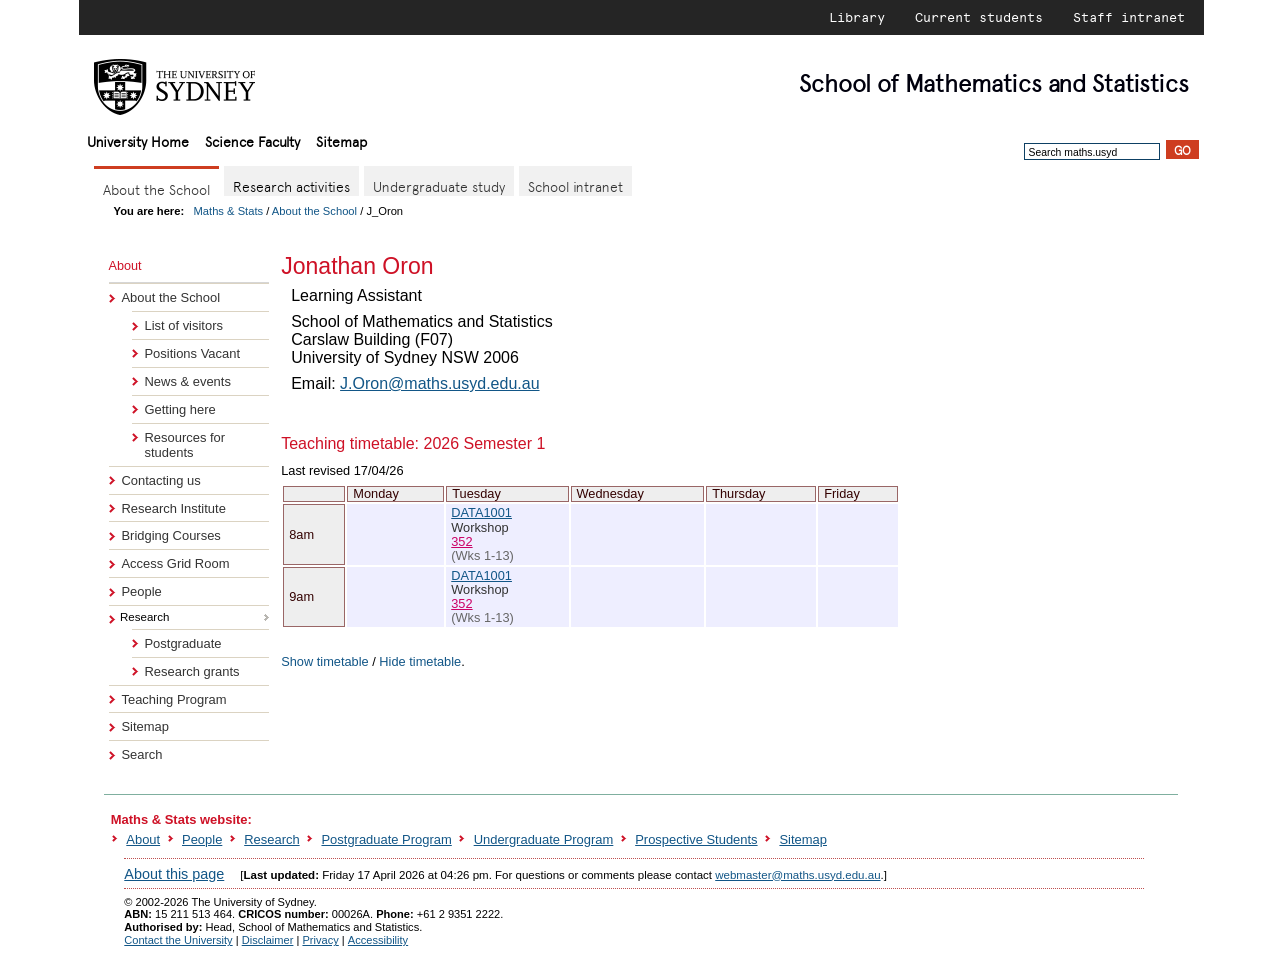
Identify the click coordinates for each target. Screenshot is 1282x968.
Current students (979, 17)
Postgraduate (182, 643)
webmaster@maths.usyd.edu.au (797, 875)
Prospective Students (696, 839)
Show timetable (325, 661)
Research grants (191, 671)
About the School (314, 211)
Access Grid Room (175, 563)
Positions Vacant (192, 353)
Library (857, 17)
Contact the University (178, 940)
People (141, 591)
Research (271, 839)
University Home (138, 140)
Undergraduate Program (544, 839)
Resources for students (184, 445)
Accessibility (378, 940)
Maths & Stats (229, 211)
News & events (187, 381)
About (143, 839)
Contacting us (160, 480)
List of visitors (183, 325)
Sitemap (341, 140)
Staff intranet (1129, 17)
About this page (174, 874)
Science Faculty (252, 140)
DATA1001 (481, 512)
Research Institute (173, 508)
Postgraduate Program (386, 839)
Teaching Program (173, 699)
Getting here (179, 409)
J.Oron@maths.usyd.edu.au (439, 383)
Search (141, 754)
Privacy (320, 940)
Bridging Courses (170, 535)
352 (461, 541)
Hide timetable (420, 661)
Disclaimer (268, 940)
